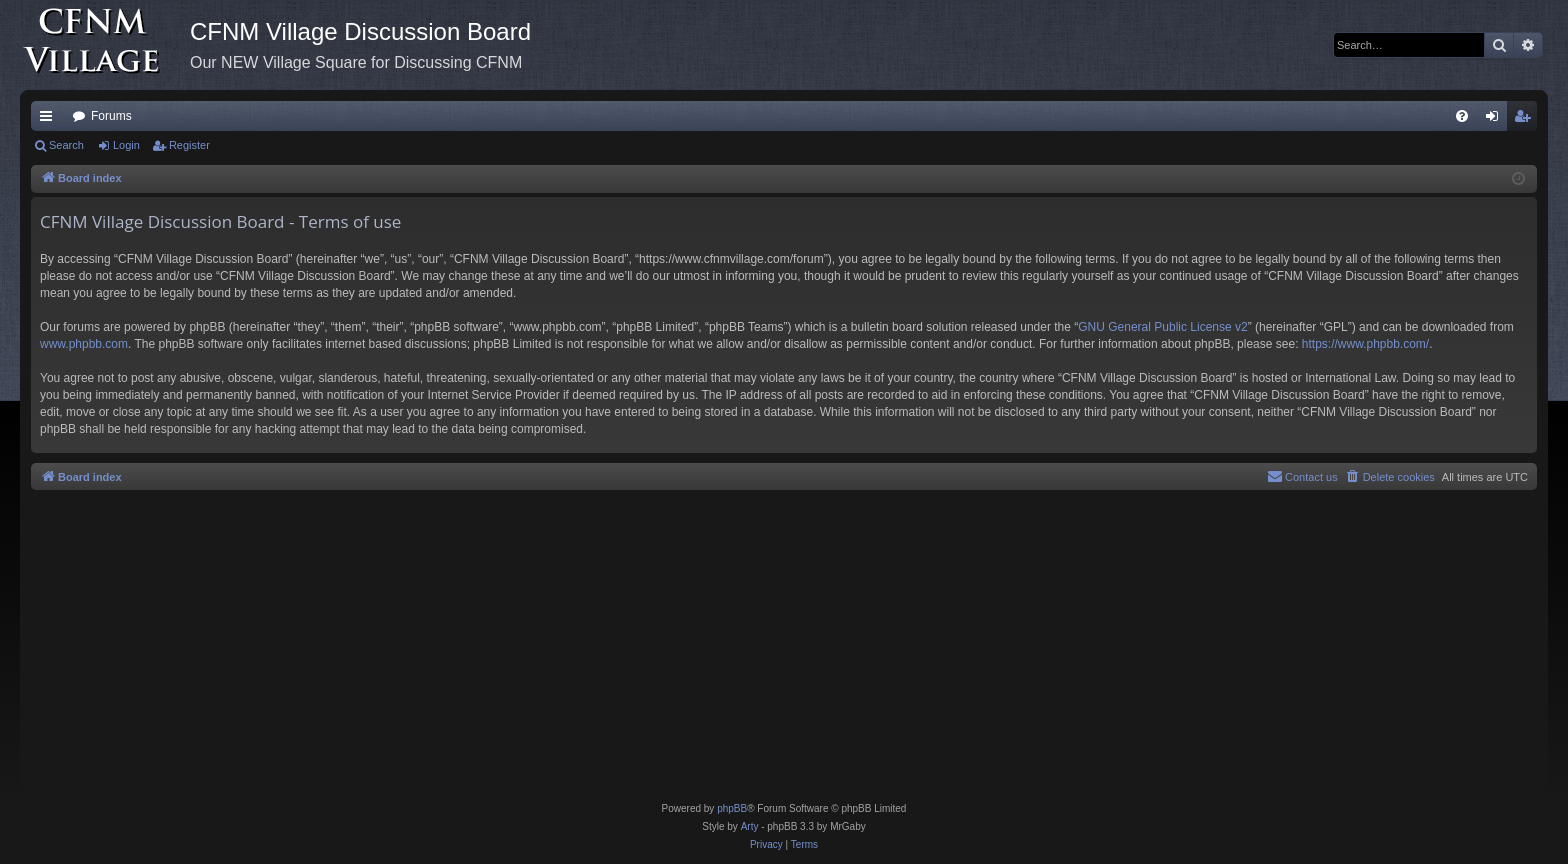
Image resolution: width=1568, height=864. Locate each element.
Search (66, 145)
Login (126, 145)
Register (189, 145)
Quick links (50, 120)
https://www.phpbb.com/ (1365, 344)
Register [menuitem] (1526, 120)
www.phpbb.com (84, 344)
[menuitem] (1462, 116)
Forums (111, 116)
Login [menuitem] (1496, 120)
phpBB (732, 808)
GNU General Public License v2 (1162, 327)
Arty (750, 826)
